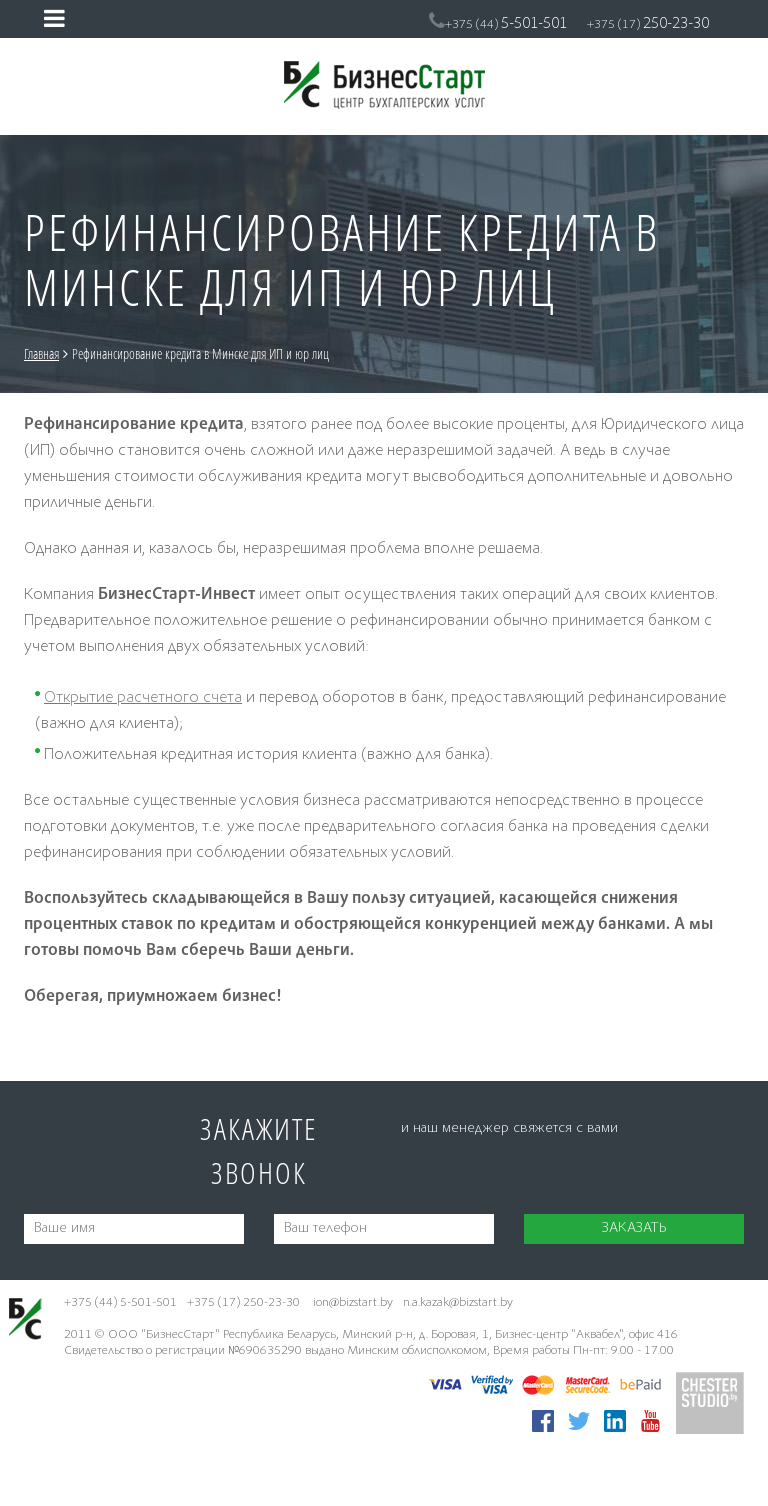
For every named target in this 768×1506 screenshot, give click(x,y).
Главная (41, 353)
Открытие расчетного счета (143, 698)
